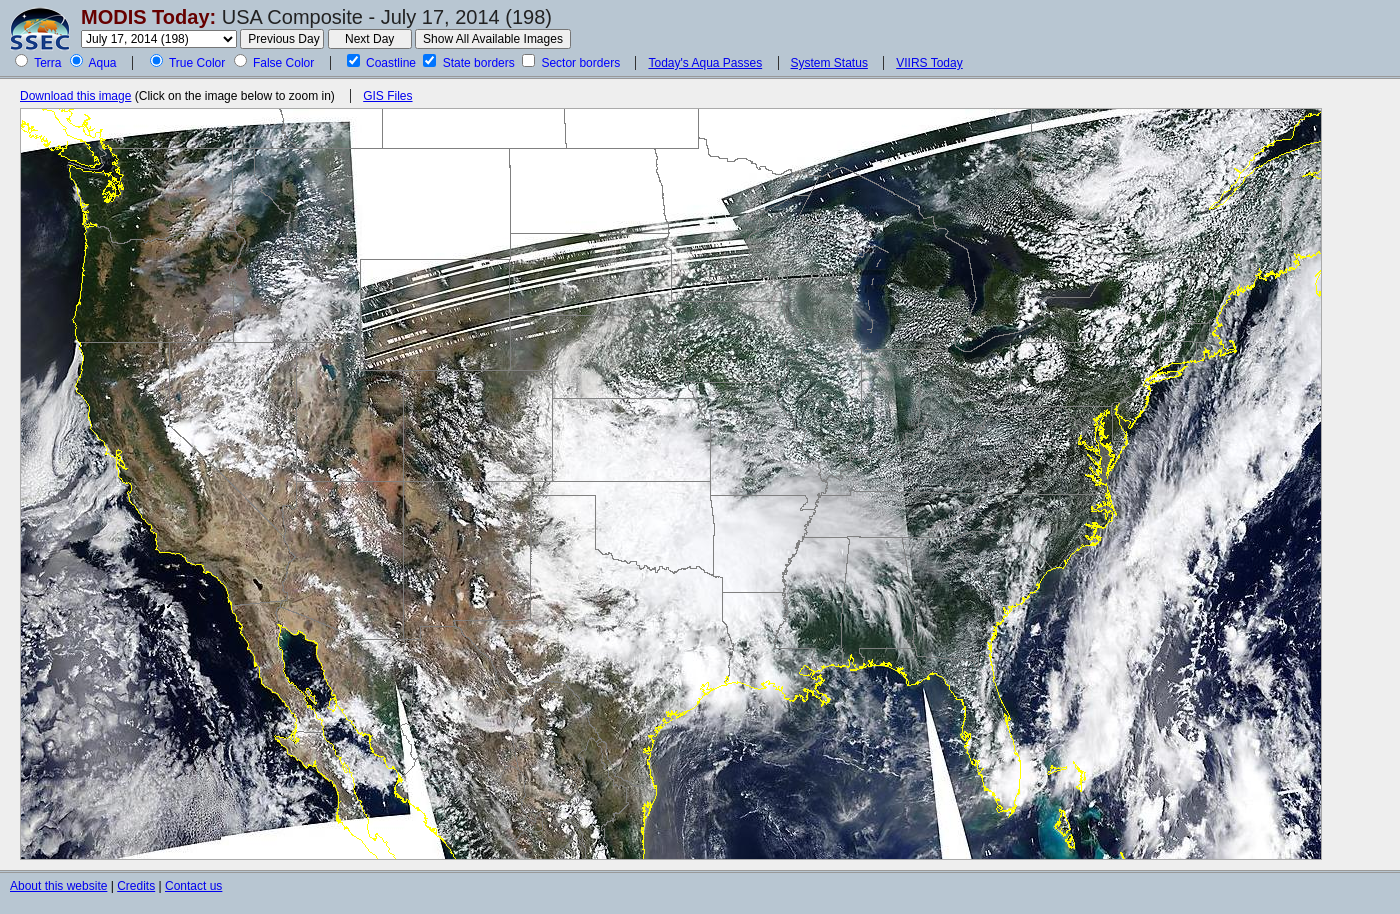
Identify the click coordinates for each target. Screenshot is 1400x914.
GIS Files (387, 96)
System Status (829, 63)
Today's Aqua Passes (705, 63)
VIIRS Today (929, 63)
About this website (58, 886)
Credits (136, 886)
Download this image (75, 96)
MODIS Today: (148, 17)
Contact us (193, 886)
